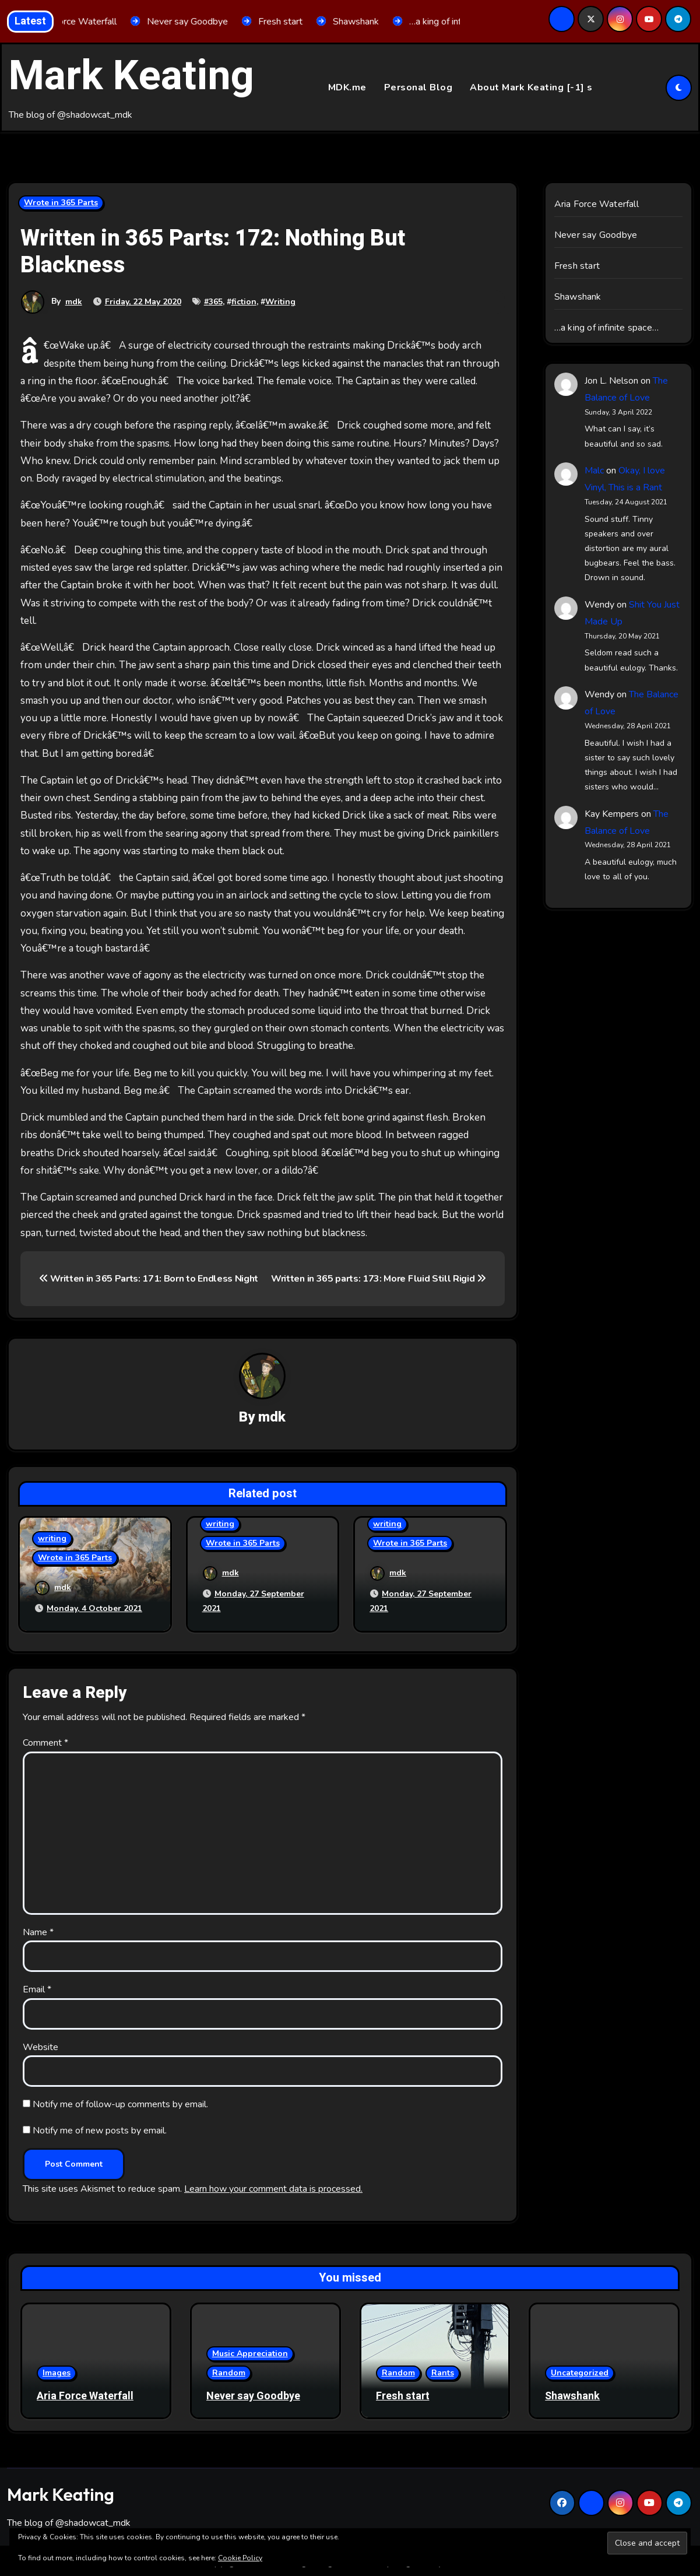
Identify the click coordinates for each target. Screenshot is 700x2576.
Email (37, 1986)
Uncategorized (579, 2368)
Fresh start (577, 266)
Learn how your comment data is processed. (273, 2184)
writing (52, 1539)
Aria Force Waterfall (596, 204)
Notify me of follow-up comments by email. (120, 2100)
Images (57, 2368)
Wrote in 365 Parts (61, 203)
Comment (45, 1739)
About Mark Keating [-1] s (531, 87)
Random (228, 2368)
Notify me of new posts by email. (100, 2126)
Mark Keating (131, 76)
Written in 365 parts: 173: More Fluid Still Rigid (378, 1278)
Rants (442, 2368)
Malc (594, 471)
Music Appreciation (250, 2349)
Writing (280, 302)
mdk (73, 301)
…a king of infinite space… (606, 328)
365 (216, 302)
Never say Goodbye (595, 235)
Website (40, 2043)
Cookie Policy (240, 2558)
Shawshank (577, 297)
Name (38, 1928)
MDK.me (347, 87)
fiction (243, 302)
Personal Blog (418, 87)
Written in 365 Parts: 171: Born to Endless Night (148, 1278)
